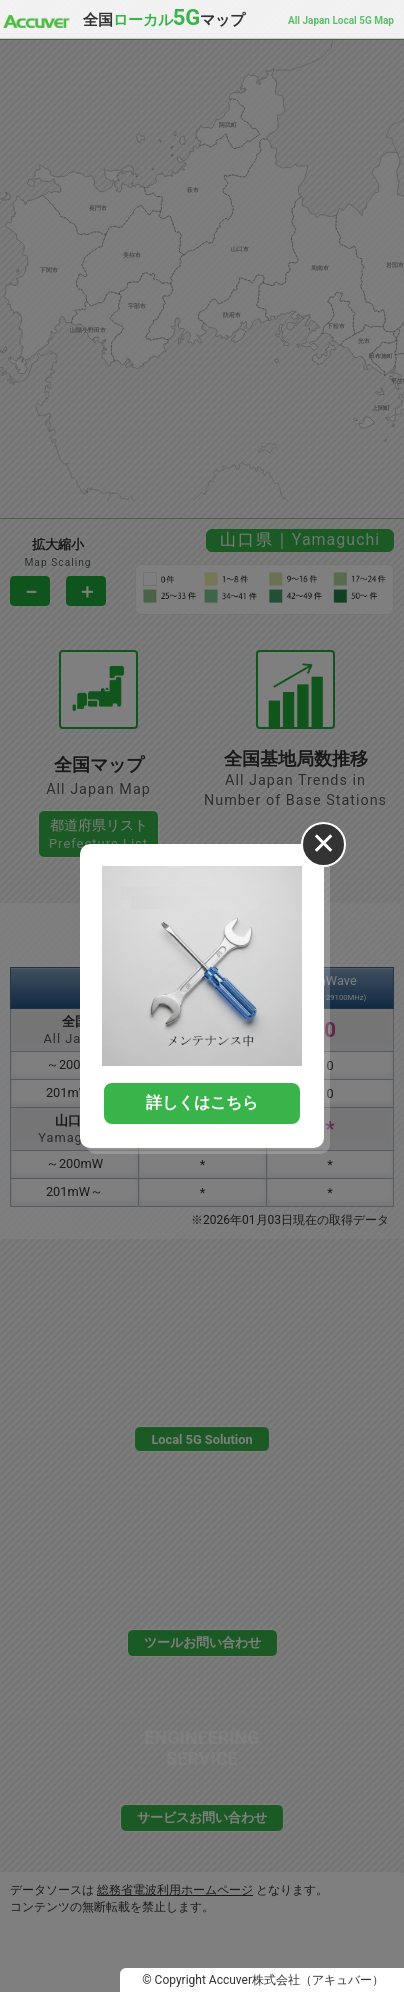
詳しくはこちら (202, 1102)
